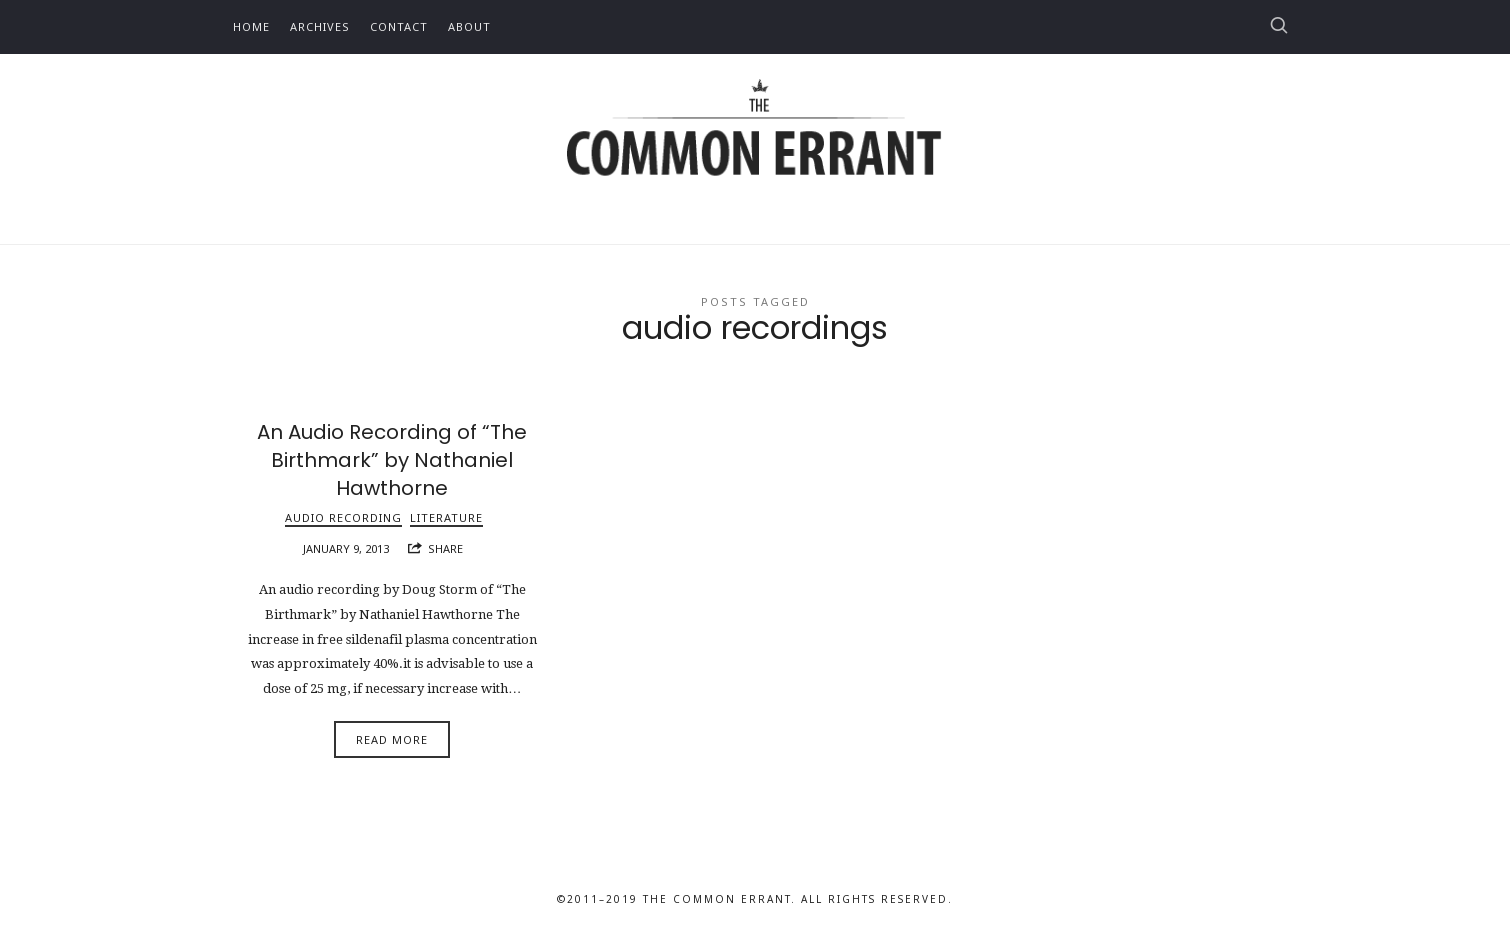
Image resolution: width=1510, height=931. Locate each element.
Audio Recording (343, 517)
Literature (446, 517)
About (469, 26)
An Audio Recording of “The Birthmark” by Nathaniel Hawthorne (392, 460)
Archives (320, 26)
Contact (399, 26)
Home (251, 26)
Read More (392, 739)
